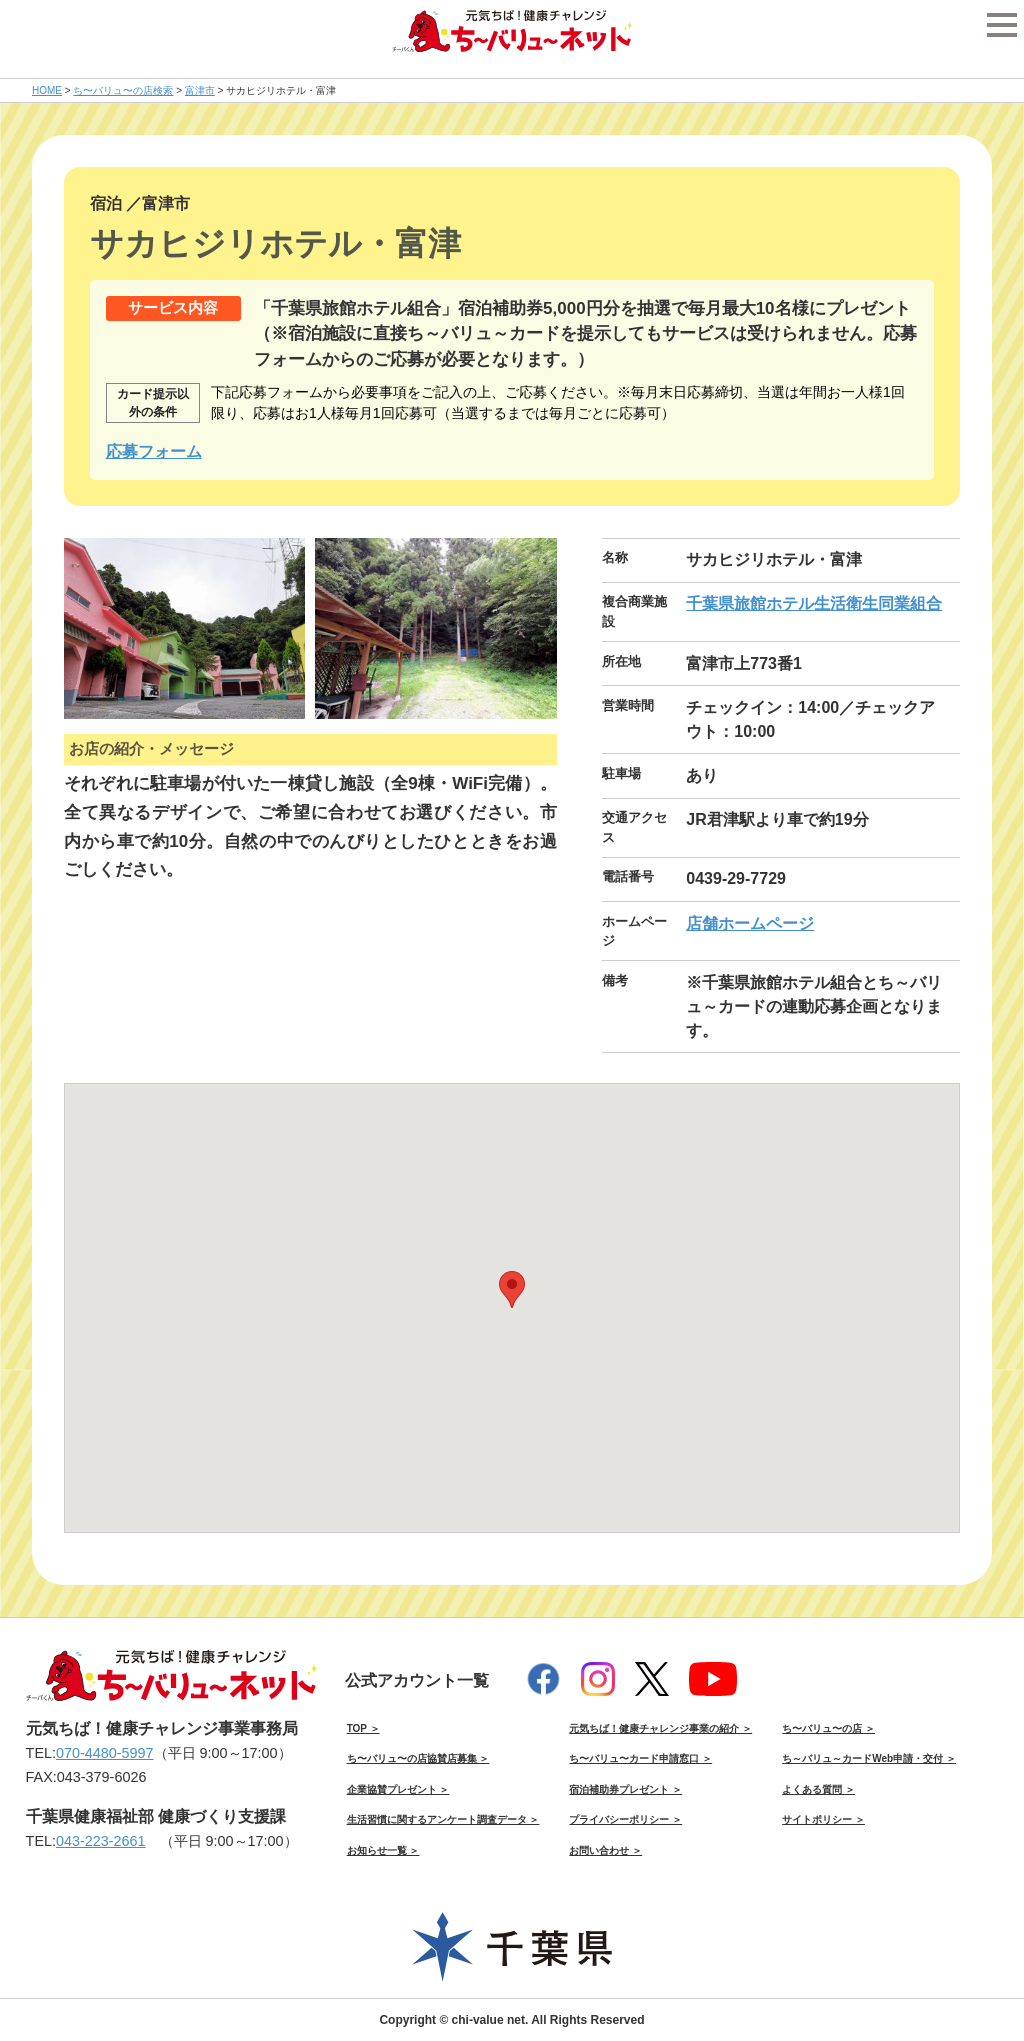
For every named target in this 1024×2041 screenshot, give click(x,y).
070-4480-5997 (105, 1753)
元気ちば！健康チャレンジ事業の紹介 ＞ (660, 1728)
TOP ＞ (363, 1728)
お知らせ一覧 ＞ (383, 1850)
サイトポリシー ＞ (823, 1819)
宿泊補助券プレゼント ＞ (625, 1789)
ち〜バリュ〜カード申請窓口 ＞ (640, 1758)
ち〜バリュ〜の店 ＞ (828, 1728)
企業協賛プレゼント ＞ (398, 1789)
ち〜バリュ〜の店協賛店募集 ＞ (418, 1758)
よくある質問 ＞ (818, 1789)
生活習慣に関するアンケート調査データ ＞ (443, 1819)
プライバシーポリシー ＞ (625, 1819)
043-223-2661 (101, 1841)
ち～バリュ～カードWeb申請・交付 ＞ (869, 1758)
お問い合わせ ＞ (605, 1850)
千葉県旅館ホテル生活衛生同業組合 (814, 603)
